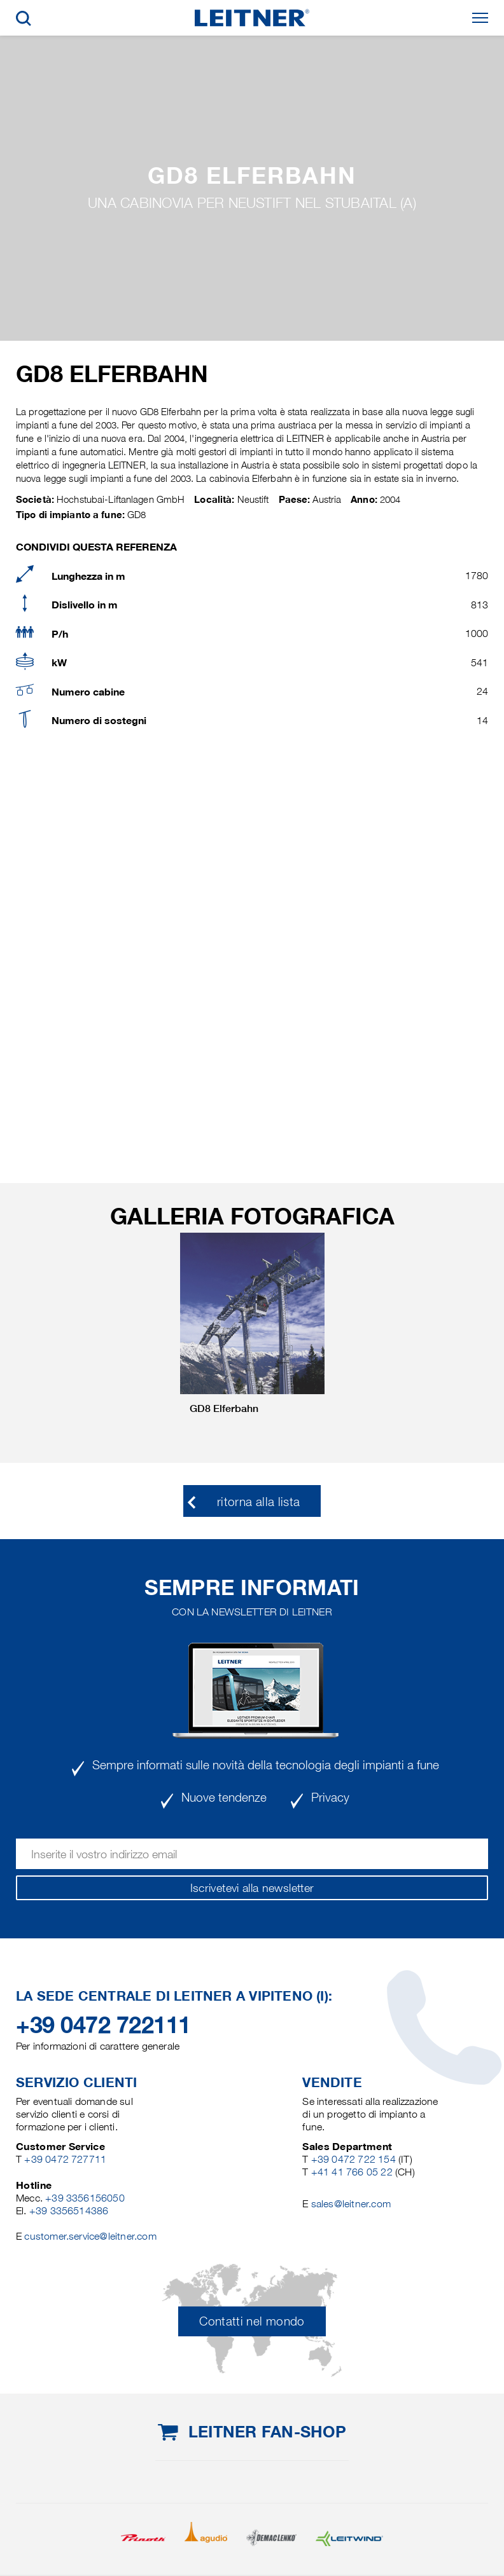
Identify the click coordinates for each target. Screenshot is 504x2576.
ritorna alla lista (258, 1502)
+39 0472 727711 (65, 2159)
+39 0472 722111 (103, 2025)
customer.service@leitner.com (90, 2236)
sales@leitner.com (351, 2204)
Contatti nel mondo (251, 2321)
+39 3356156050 (85, 2198)
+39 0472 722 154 (353, 2159)
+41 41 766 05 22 (353, 2172)
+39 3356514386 (69, 2211)
